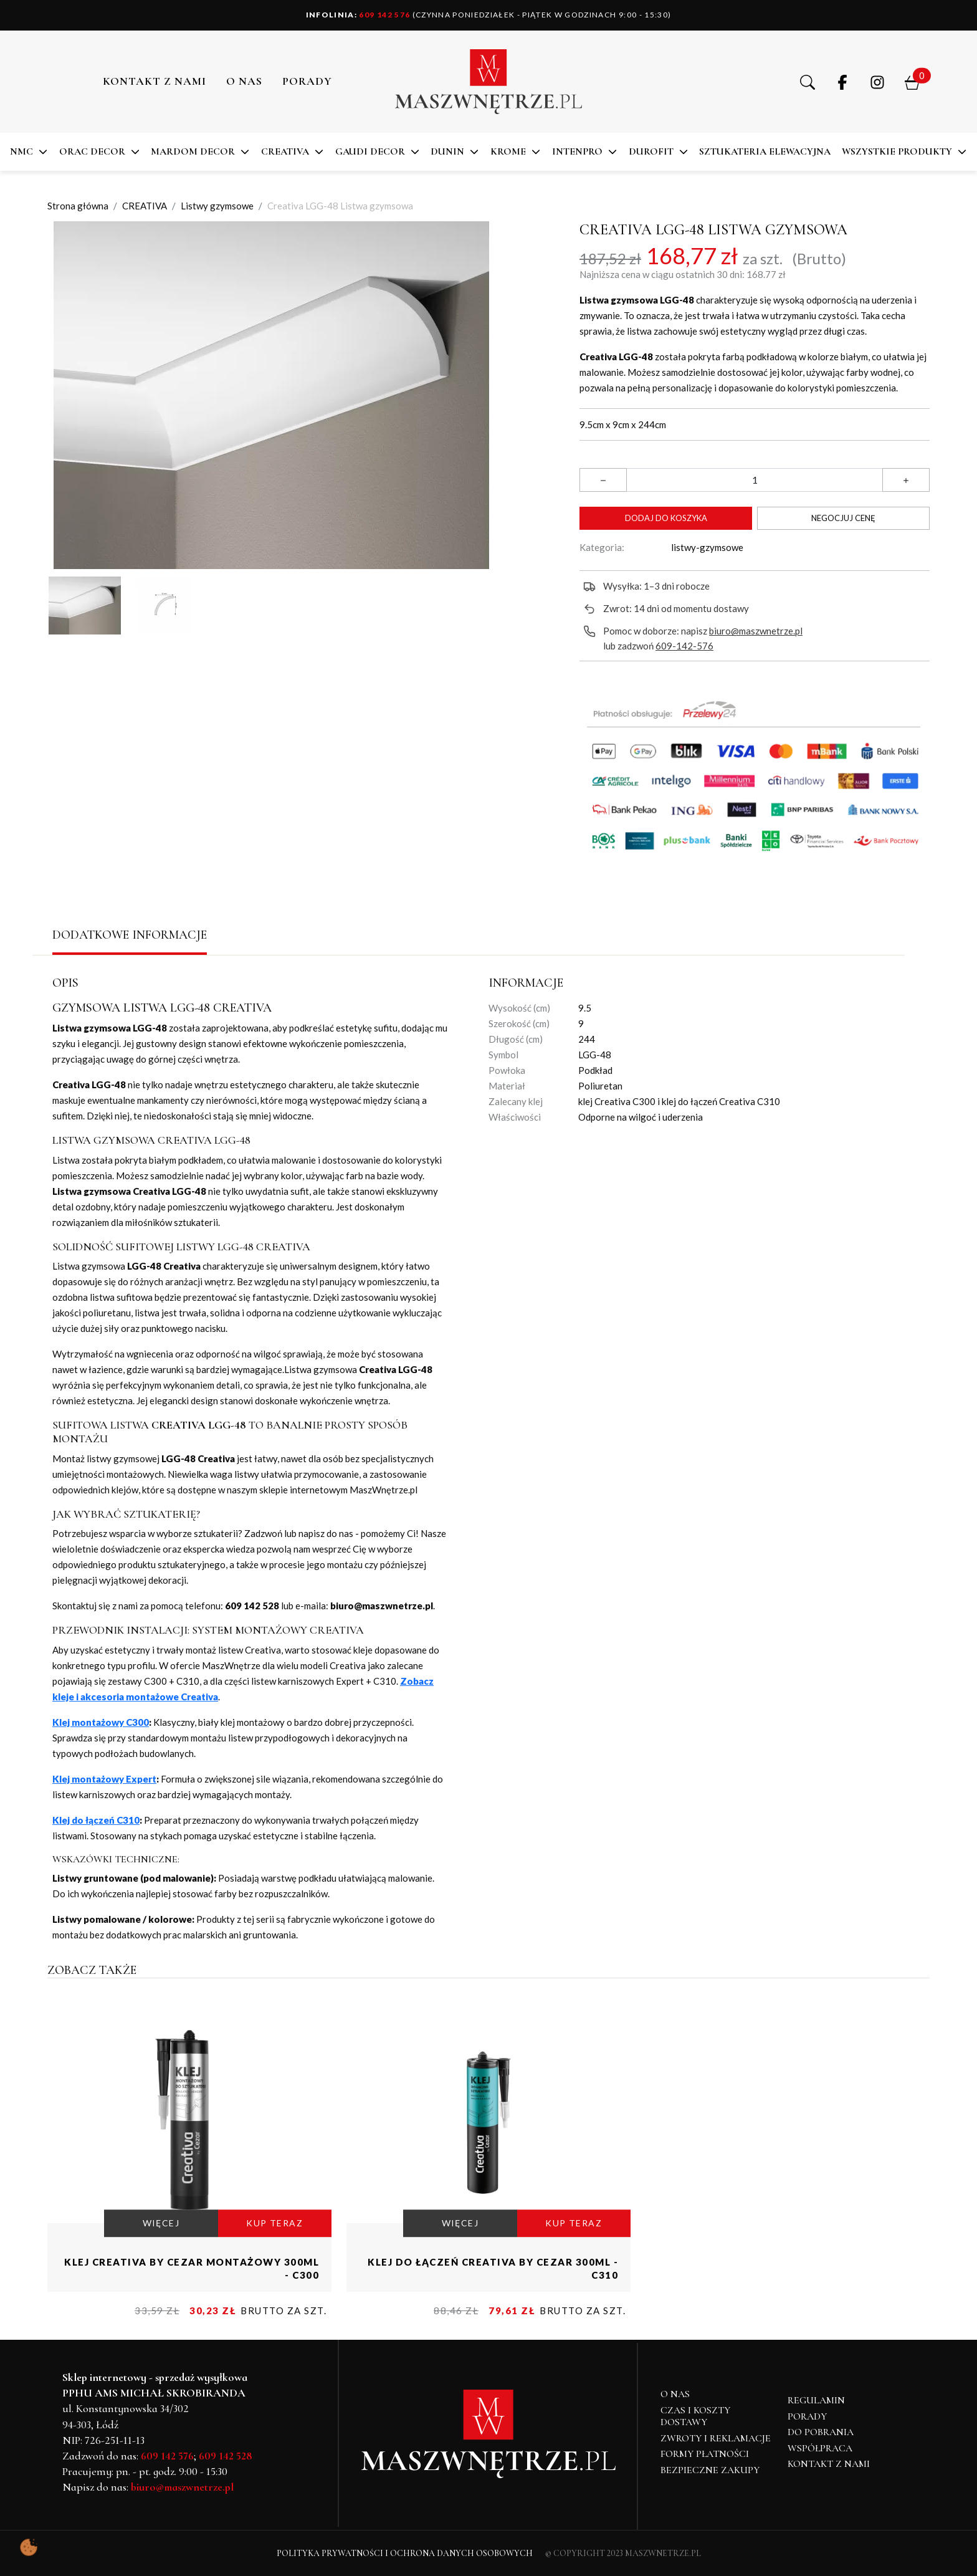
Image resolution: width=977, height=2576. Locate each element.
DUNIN (447, 151)
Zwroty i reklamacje (715, 2438)
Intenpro (577, 151)
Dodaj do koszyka (666, 518)
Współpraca (820, 2448)
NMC (21, 151)
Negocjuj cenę (843, 518)
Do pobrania (821, 2432)
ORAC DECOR (92, 151)
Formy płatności (704, 2454)
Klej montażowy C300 (100, 1722)
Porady (807, 2416)
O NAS (244, 81)
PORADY (307, 81)
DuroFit (651, 151)
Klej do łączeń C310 (96, 1820)
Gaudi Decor (370, 151)
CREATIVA (285, 151)
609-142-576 (684, 645)
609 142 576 (358, 14)
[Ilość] (754, 480)
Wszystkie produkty (897, 151)
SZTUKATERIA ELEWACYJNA (765, 151)
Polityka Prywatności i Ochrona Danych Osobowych (405, 2553)
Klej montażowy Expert (104, 1778)
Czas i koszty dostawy (695, 2416)
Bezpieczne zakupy (710, 2470)
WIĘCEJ (161, 2223)
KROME (508, 151)
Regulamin (816, 2400)
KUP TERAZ (274, 2223)
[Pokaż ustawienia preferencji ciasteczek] (28, 2547)
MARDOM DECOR (193, 151)
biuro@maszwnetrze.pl (756, 630)
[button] (807, 82)
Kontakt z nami (154, 81)
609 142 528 (225, 2456)
